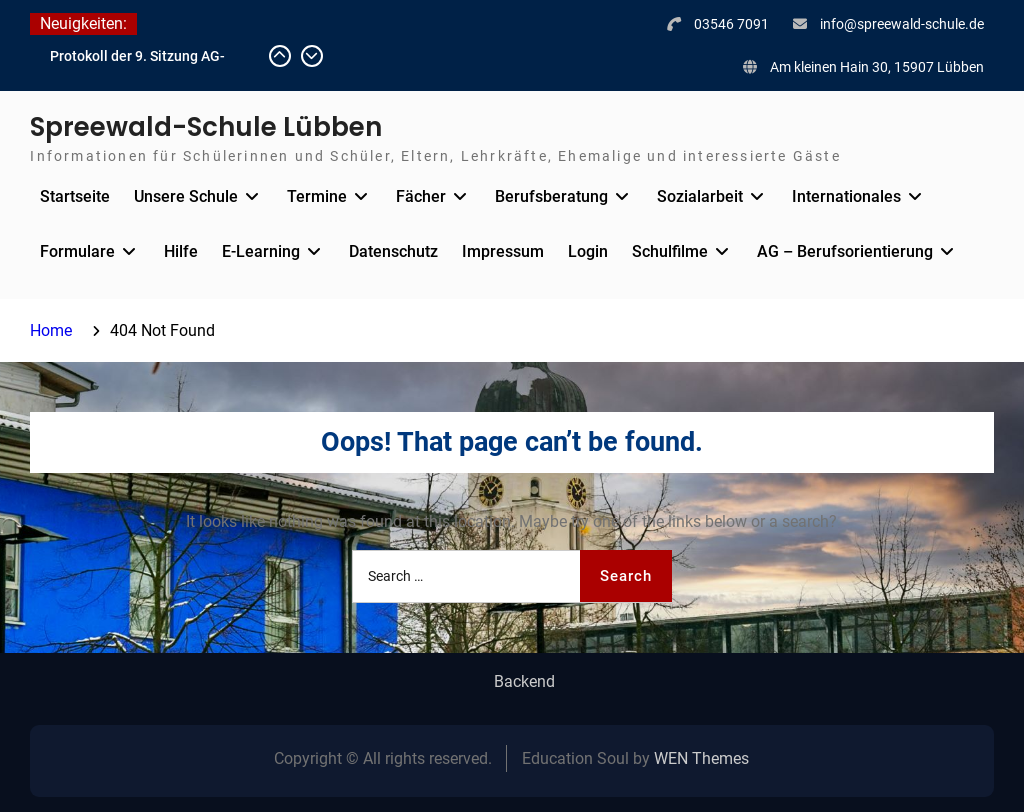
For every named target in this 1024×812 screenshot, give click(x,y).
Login (588, 251)
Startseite (75, 196)
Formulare (77, 251)
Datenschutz (393, 251)
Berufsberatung (551, 196)
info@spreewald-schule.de (902, 24)
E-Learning (261, 251)
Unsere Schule (186, 196)
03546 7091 (731, 24)
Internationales (846, 196)
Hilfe (181, 251)
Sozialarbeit (700, 196)
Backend (524, 682)
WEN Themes (701, 758)
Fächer (421, 196)
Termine (317, 196)
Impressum (503, 251)
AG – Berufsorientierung (845, 251)
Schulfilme (670, 251)
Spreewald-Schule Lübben (206, 127)
